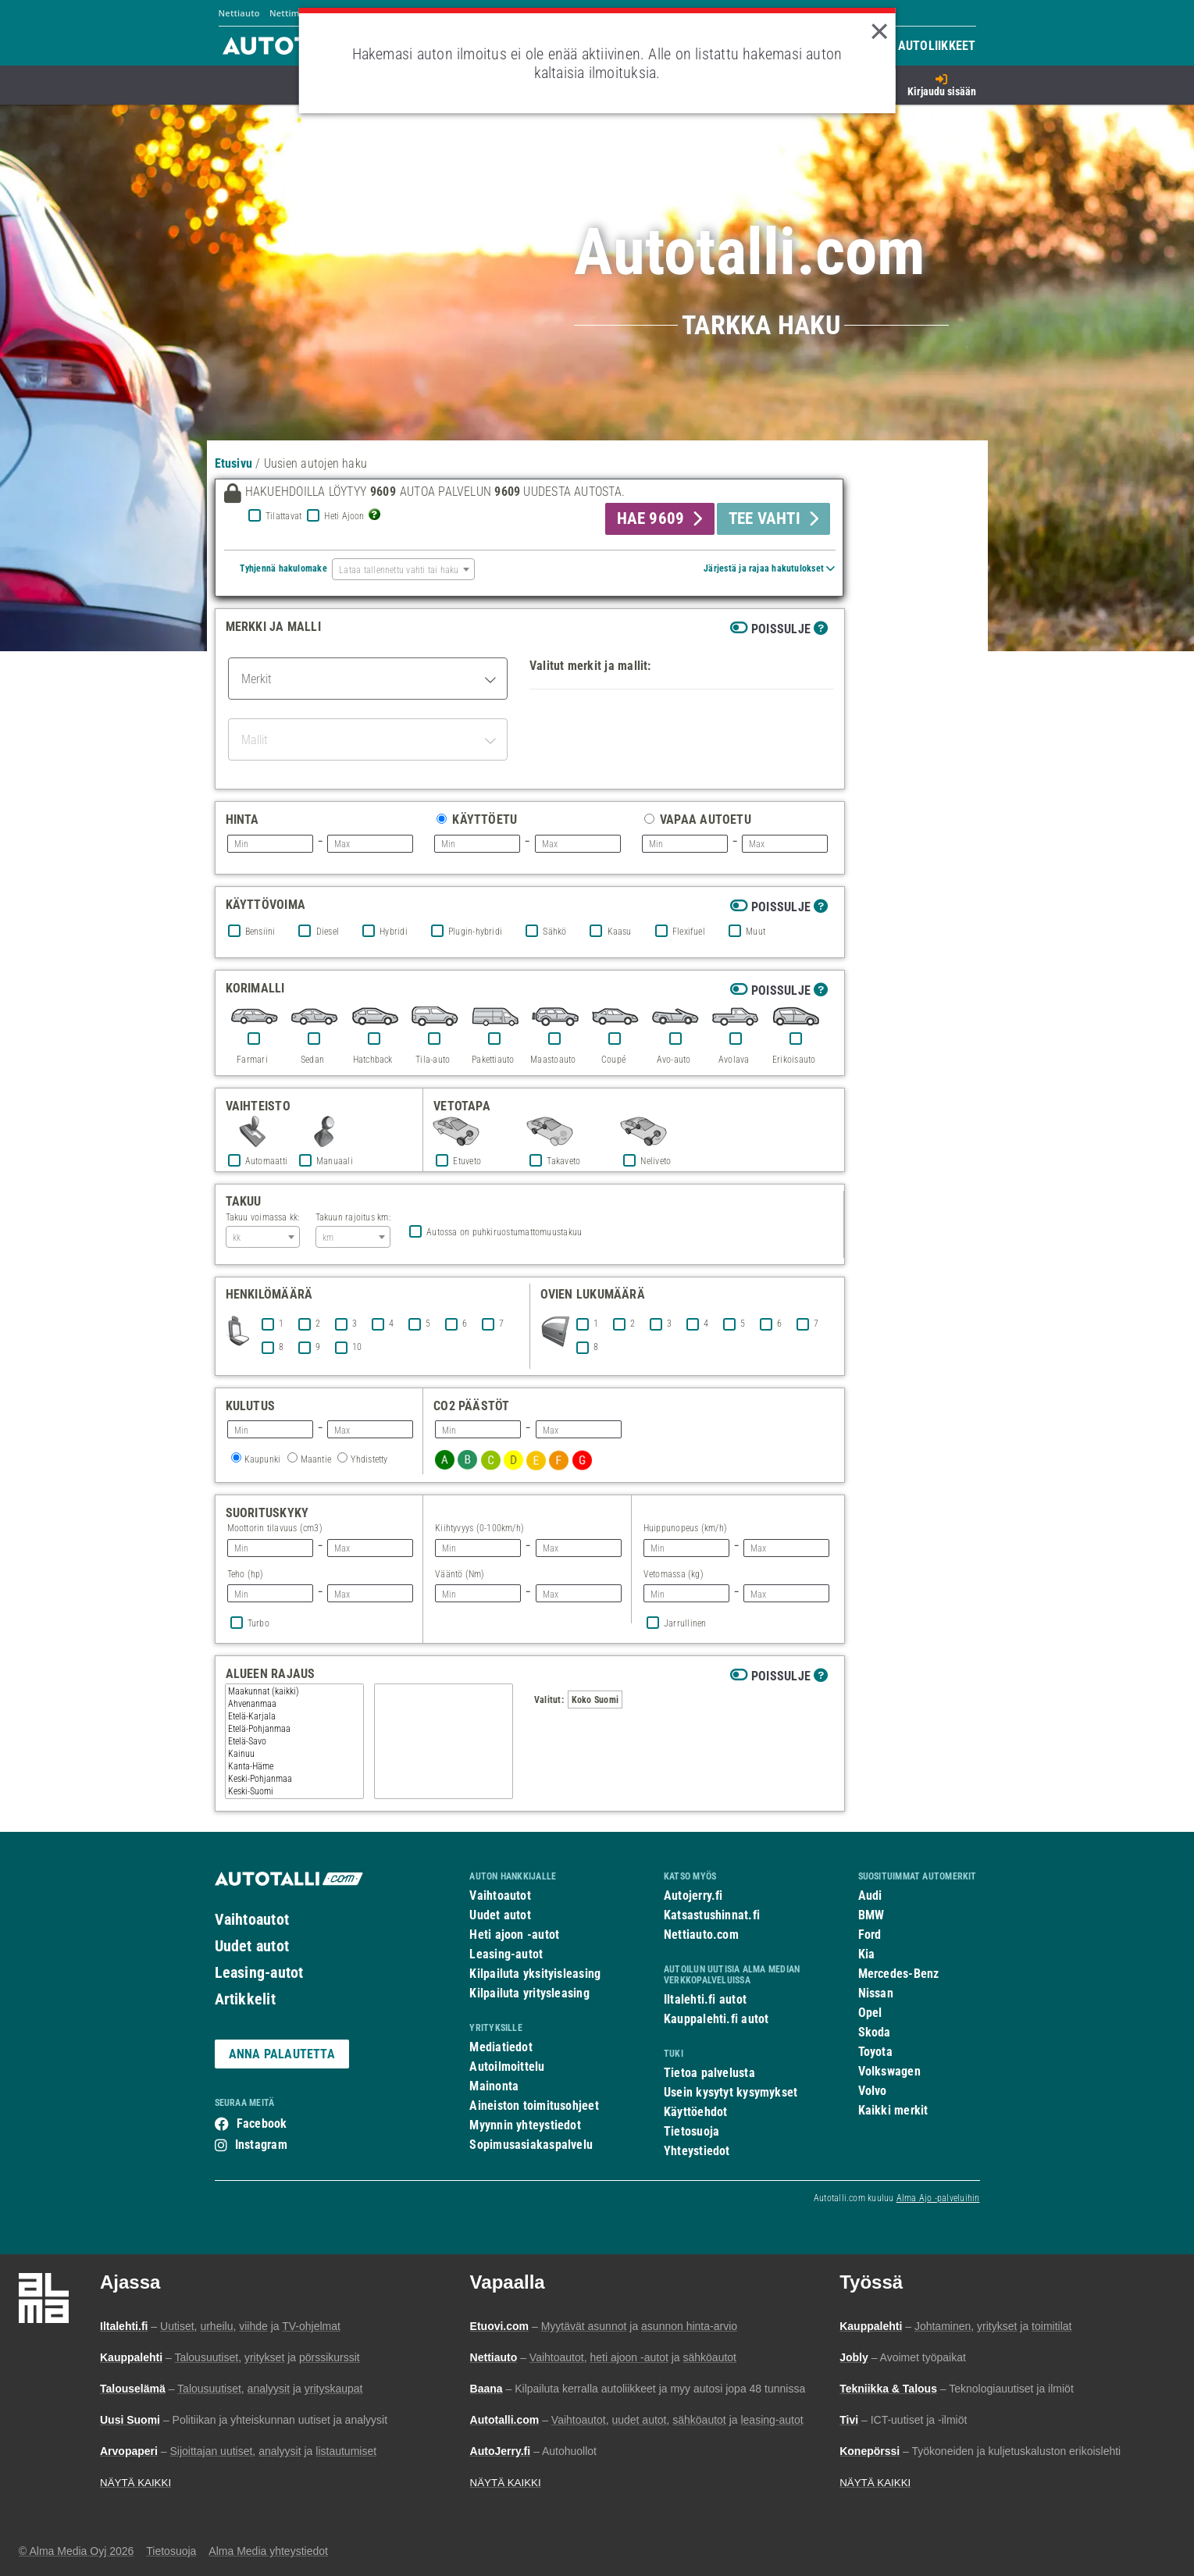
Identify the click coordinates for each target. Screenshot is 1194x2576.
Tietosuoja (691, 2131)
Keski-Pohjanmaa (294, 1779)
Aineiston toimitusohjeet (533, 2105)
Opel (870, 2012)
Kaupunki (262, 1459)
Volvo (872, 2090)
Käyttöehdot (695, 2111)
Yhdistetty (369, 1459)
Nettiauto (239, 13)
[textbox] (403, 569)
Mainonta (494, 2086)
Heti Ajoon (344, 516)
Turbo (258, 1623)
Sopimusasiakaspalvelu (531, 2144)
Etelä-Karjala (294, 1716)
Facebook (262, 2123)
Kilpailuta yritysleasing (529, 1993)
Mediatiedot (500, 2047)
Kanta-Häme (294, 1766)
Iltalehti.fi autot (705, 1999)
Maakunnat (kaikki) (294, 1691)
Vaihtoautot (252, 1919)
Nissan (875, 1993)
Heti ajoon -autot (514, 1934)
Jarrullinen (685, 1623)
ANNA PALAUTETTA (282, 2054)
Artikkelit (245, 1999)
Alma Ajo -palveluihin (938, 2198)
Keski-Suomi (294, 1791)
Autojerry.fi (693, 1895)
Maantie (316, 1459)
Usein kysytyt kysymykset (730, 2092)
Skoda (874, 2032)
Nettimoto (291, 13)
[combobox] (403, 569)
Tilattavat (283, 516)
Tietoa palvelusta (709, 2072)
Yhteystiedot (697, 2150)
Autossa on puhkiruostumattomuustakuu (504, 1232)
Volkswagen (889, 2071)
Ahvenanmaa (294, 1704)
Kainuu (294, 1754)
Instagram (261, 2144)
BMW (871, 1915)
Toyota (875, 2051)
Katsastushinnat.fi (712, 1915)
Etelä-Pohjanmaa (294, 1729)
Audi (870, 1895)
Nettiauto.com (701, 1934)
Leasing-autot (259, 1972)
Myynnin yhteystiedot (525, 2125)
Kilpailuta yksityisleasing (535, 1973)
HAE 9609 (651, 518)
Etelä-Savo (294, 1741)
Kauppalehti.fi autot (716, 2018)
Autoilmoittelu (506, 2066)
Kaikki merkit (893, 2110)
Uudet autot (252, 1945)
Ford (870, 1934)
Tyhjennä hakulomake (283, 568)
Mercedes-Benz (898, 1973)
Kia (866, 1954)
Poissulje (781, 629)
